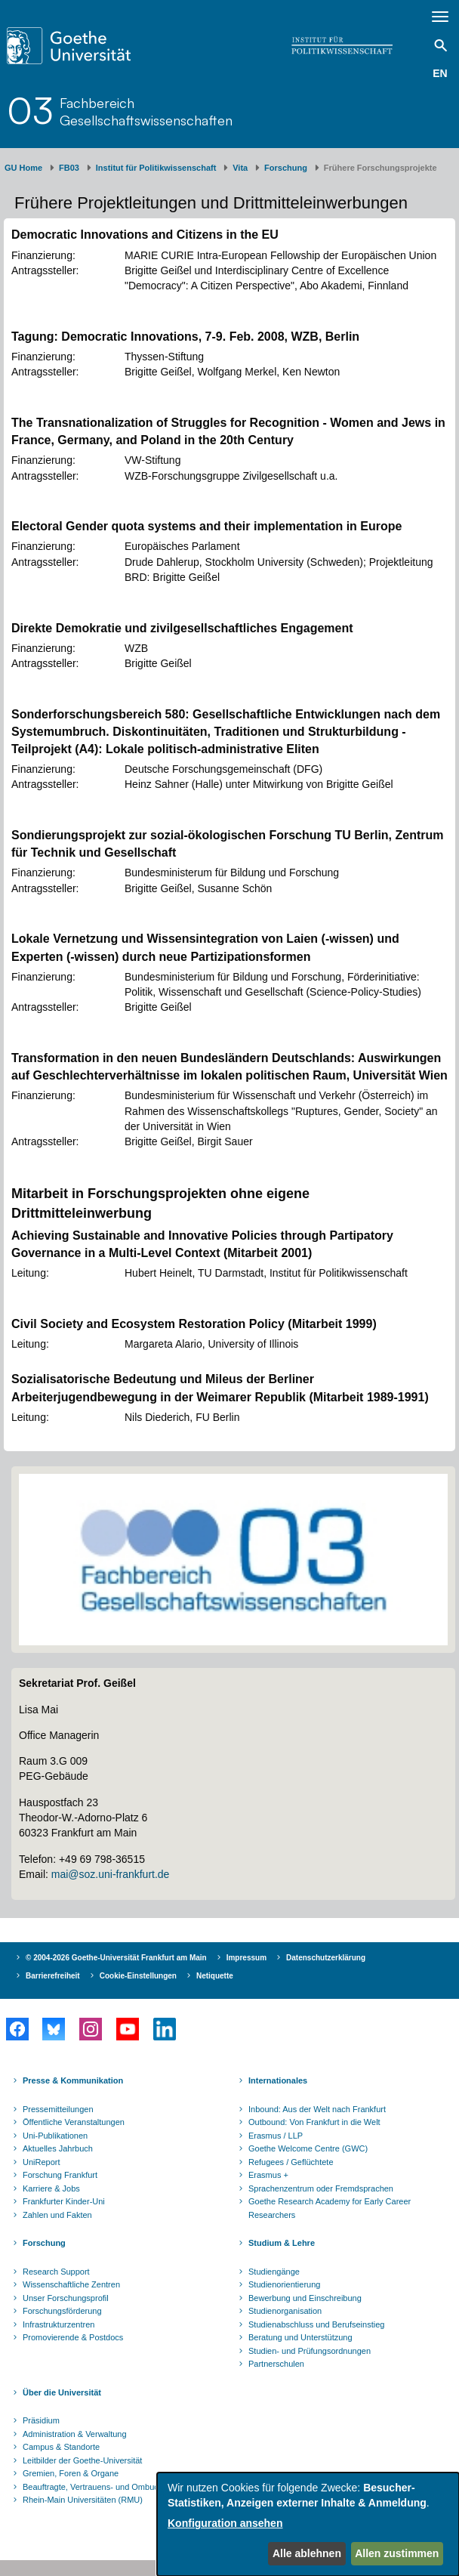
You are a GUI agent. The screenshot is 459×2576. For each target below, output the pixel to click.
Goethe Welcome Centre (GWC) (308, 2148)
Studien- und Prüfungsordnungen (309, 2350)
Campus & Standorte (61, 2446)
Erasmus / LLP (275, 2135)
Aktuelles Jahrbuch (58, 2148)
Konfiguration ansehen (225, 2523)
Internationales (277, 2080)
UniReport (41, 2162)
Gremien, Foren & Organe (71, 2473)
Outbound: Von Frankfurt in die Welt (314, 2122)
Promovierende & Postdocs (73, 2337)
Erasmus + (268, 2174)
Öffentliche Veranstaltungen (74, 2122)
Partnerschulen (276, 2363)
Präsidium (41, 2420)
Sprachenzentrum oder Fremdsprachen (320, 2188)
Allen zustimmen (397, 2553)
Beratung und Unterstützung (300, 2337)
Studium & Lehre (281, 2242)
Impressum (246, 1958)
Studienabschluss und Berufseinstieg (316, 2324)
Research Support (56, 2271)
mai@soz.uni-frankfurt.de (110, 1874)
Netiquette (214, 1976)
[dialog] (308, 2524)
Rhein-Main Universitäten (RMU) (83, 2499)
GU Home (23, 167)
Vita (240, 167)
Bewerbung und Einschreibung (305, 2298)
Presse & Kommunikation (73, 2080)
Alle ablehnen (307, 2553)
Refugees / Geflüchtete (291, 2162)
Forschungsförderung (62, 2310)
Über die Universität (62, 2392)
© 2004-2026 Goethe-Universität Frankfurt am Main (116, 1958)
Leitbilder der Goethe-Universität (82, 2460)
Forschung (285, 167)
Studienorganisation (285, 2310)
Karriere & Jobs (51, 2188)
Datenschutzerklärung (325, 1958)
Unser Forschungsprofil (66, 2298)
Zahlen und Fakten (57, 2214)
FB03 (69, 167)
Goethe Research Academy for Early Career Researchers (329, 2208)
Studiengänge (274, 2271)
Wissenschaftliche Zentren (71, 2284)
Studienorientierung (284, 2284)
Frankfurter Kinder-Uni (64, 2201)
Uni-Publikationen (55, 2135)
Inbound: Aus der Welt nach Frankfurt (317, 2109)
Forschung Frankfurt (60, 2174)
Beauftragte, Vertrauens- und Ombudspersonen (110, 2486)
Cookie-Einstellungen (138, 1976)
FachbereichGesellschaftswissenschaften (146, 111)
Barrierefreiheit (53, 1976)
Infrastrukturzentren (58, 2324)
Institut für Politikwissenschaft (156, 167)
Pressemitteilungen (58, 2109)
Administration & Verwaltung (75, 2434)
